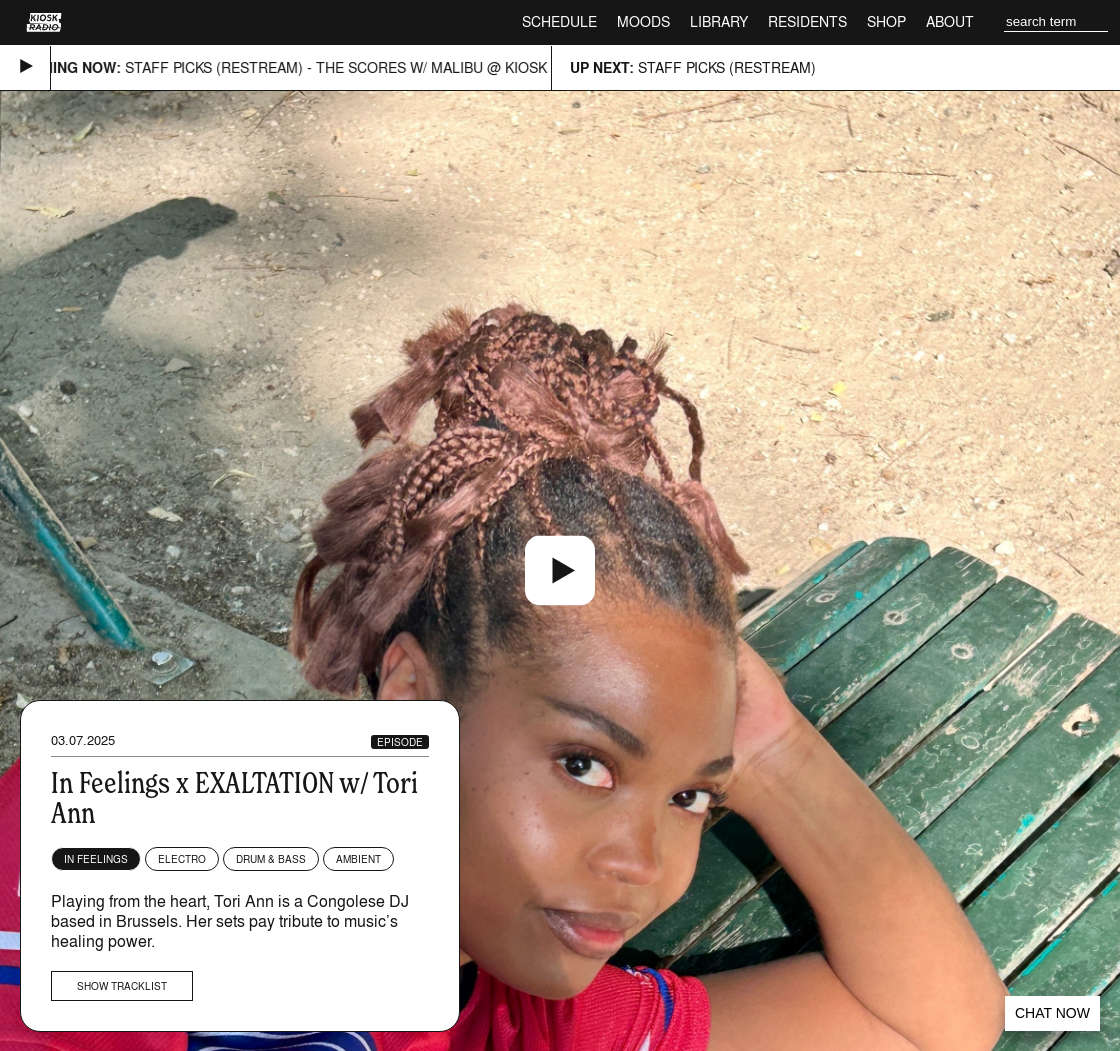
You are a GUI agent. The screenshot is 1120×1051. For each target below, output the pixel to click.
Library (719, 21)
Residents (807, 21)
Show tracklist (122, 986)
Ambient (358, 859)
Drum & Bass (271, 859)
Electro (182, 859)
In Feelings (96, 859)
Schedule (559, 21)
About (950, 21)
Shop (886, 21)
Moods (643, 21)
